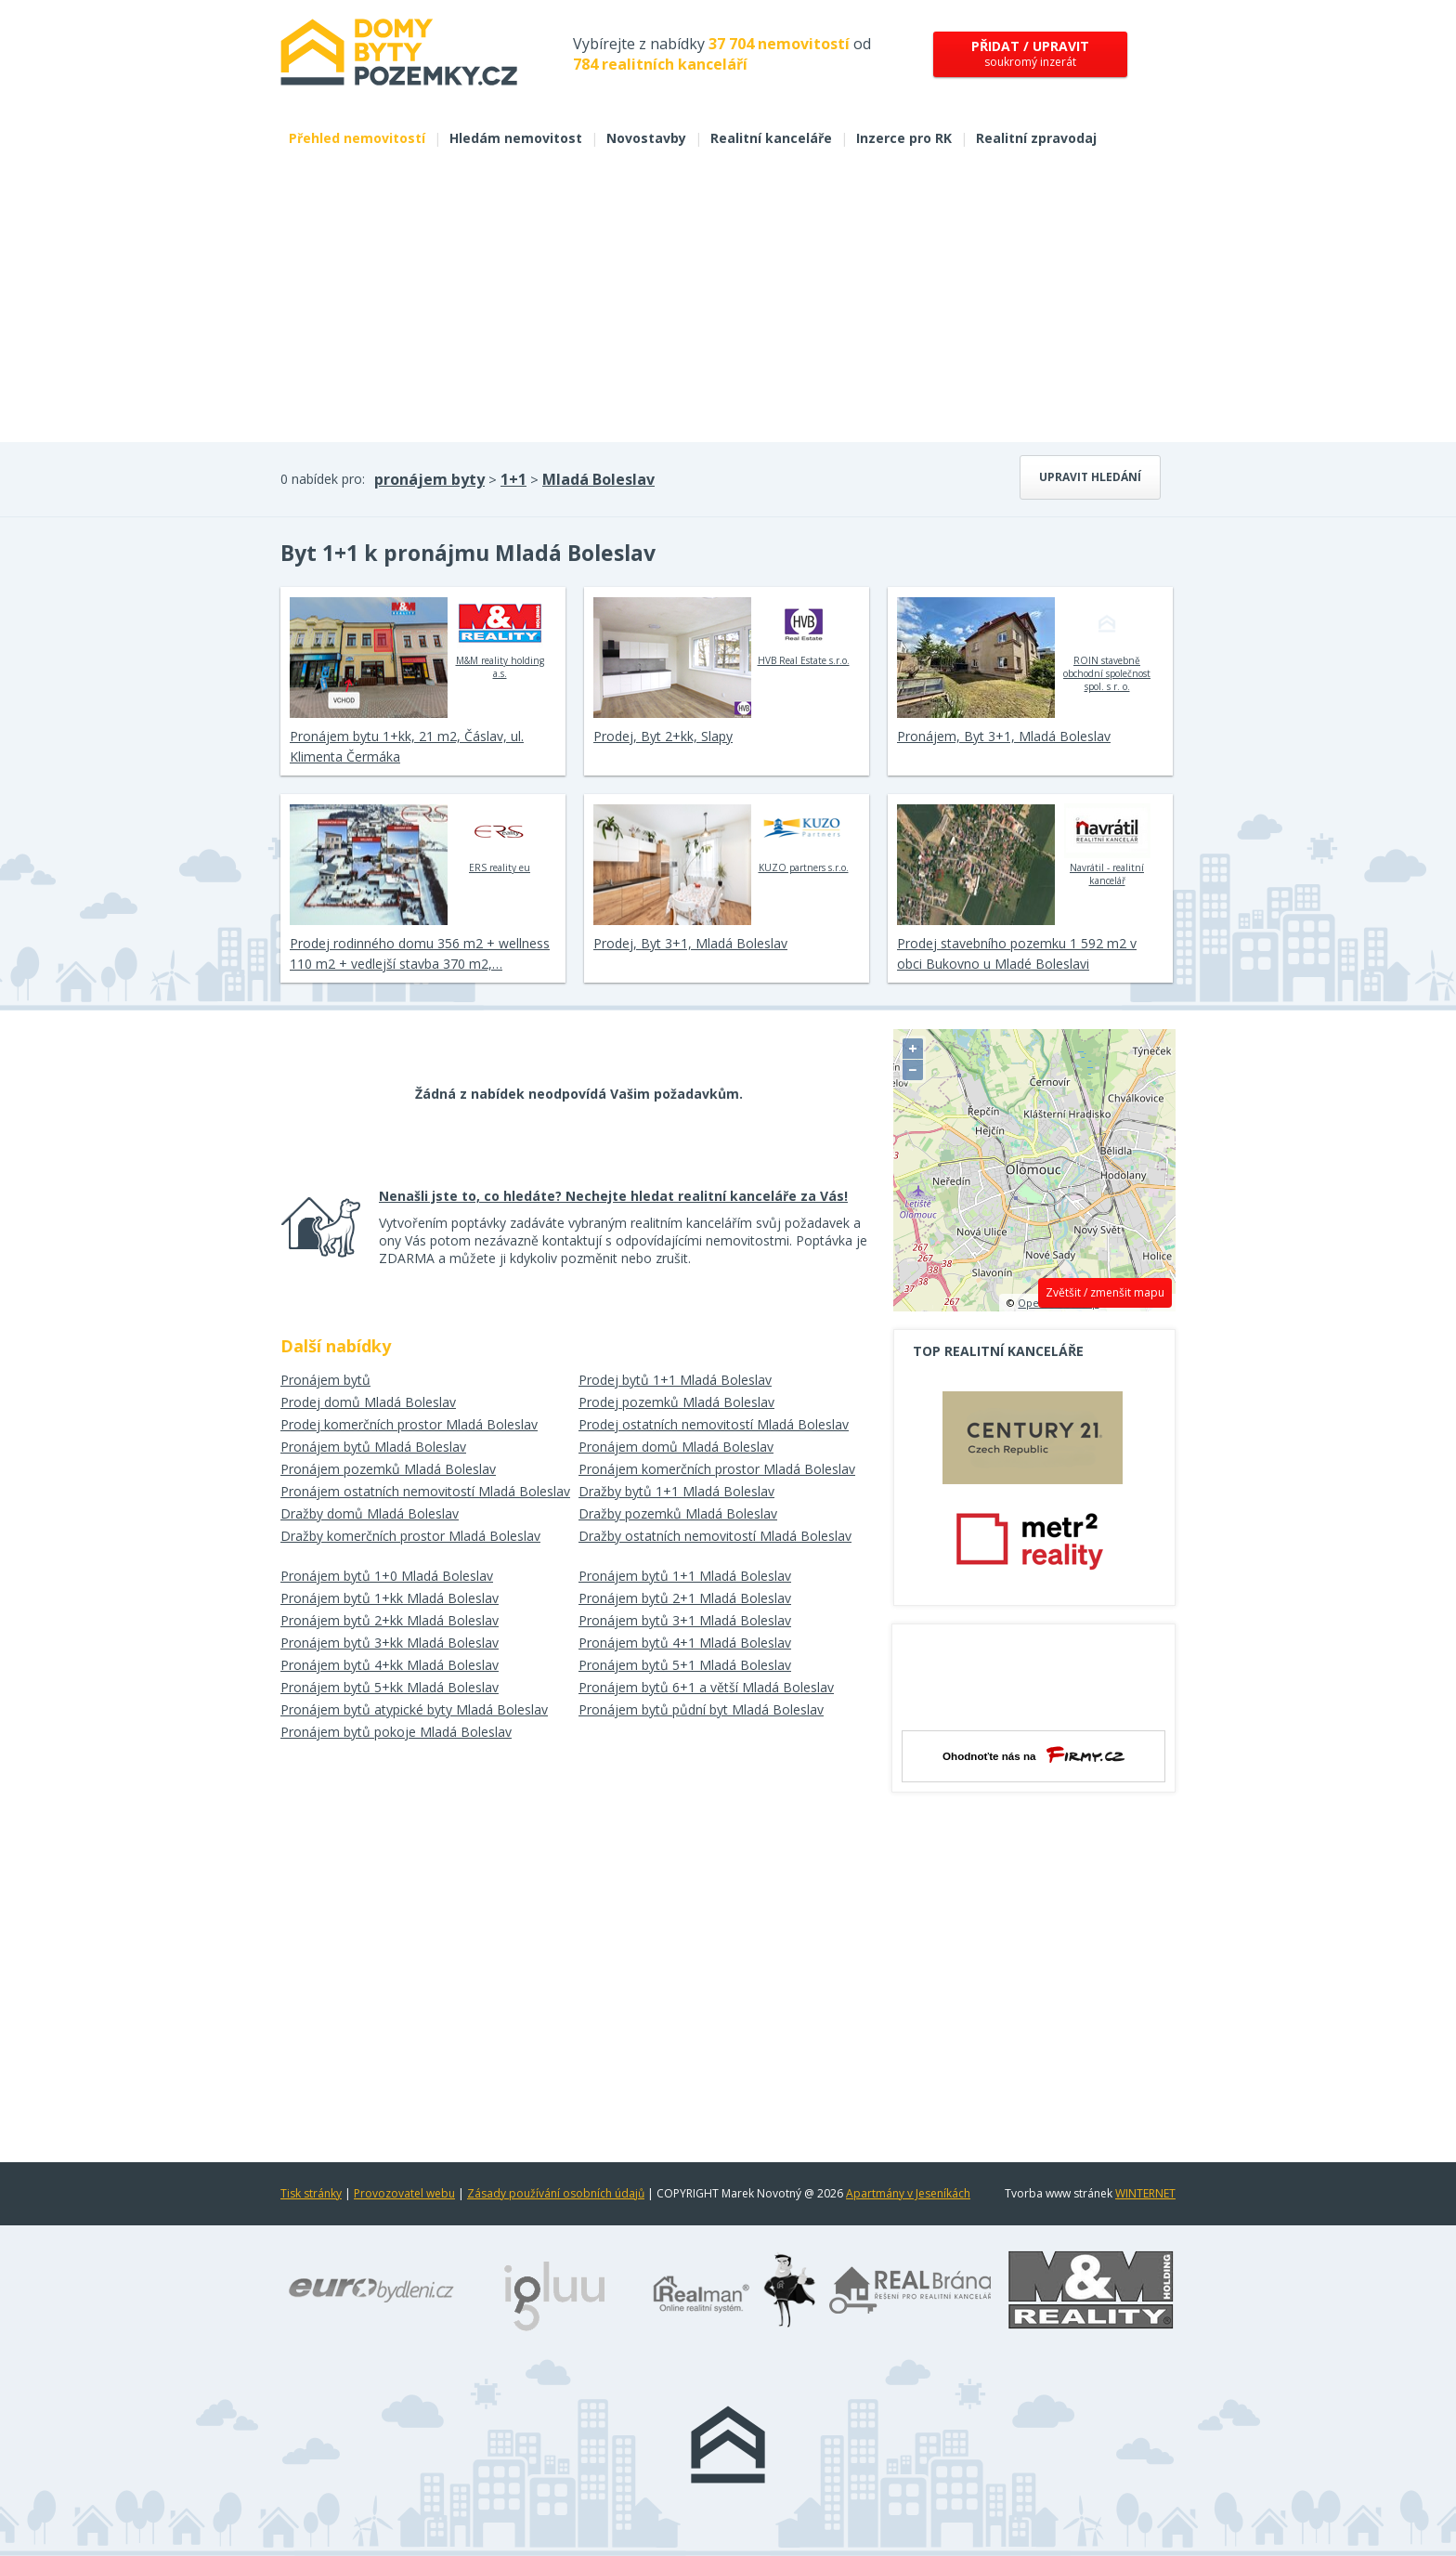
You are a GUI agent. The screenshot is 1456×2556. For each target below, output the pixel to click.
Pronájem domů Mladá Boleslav (676, 1446)
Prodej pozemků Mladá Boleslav (676, 1402)
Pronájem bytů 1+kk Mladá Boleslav (389, 1598)
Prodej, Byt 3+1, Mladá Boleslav (690, 943)
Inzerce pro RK (904, 138)
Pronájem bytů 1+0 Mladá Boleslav (386, 1575)
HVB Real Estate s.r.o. (804, 631)
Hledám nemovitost (515, 138)
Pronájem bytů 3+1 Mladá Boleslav (684, 1620)
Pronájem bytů (325, 1380)
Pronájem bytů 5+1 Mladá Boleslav (684, 1665)
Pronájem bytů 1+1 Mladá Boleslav (684, 1575)
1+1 (513, 479)
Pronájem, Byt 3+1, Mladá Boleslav (1004, 736)
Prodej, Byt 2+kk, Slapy (663, 736)
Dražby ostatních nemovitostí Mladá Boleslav (715, 1536)
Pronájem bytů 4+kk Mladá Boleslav (389, 1665)
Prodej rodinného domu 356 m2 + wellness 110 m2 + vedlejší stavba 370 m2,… (420, 953)
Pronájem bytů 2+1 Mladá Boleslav (684, 1598)
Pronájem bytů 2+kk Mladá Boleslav (389, 1620)
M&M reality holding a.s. (500, 638)
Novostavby (646, 138)
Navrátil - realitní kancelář (1107, 845)
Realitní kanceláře (771, 138)
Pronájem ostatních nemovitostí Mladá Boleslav (425, 1491)
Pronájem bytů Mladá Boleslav (373, 1446)
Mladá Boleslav (598, 479)
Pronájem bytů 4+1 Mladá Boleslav (684, 1642)
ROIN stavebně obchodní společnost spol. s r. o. (1106, 644)
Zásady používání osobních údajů (555, 2193)
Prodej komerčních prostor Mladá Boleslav (409, 1424)
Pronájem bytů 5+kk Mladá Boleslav (389, 1687)
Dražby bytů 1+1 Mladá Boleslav (676, 1491)
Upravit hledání (1090, 477)
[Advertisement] (728, 303)
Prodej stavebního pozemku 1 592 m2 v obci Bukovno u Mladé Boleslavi (1017, 953)
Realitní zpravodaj (1036, 138)
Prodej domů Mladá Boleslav (368, 1402)
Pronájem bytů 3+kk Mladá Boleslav (389, 1642)
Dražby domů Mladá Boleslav (369, 1513)
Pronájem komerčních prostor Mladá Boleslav (716, 1469)
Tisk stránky (311, 2193)
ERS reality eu (500, 838)
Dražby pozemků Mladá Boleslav (677, 1513)
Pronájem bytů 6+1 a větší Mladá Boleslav (706, 1687)
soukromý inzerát (1030, 53)
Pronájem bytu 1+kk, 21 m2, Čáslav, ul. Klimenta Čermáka (407, 746)
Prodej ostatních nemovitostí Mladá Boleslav (713, 1424)
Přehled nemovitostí (357, 138)
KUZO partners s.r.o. (804, 838)
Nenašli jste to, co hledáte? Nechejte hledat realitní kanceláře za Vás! (613, 1196)
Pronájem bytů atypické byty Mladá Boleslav (414, 1709)
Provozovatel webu (404, 2193)
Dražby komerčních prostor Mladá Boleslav (410, 1536)
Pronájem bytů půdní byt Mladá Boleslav (701, 1709)
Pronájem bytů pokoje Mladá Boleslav (396, 1732)
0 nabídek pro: (322, 479)
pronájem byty (429, 479)
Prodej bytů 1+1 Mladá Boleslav (675, 1380)
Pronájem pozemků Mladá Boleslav (388, 1469)
